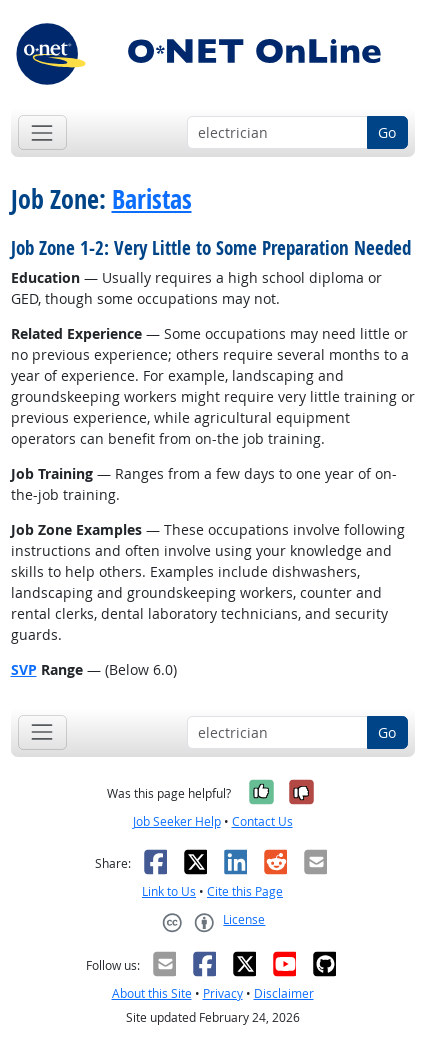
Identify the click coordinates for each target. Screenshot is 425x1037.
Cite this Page (245, 891)
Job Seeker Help (177, 821)
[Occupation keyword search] (277, 133)
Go (387, 132)
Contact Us (262, 821)
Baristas (152, 199)
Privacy (223, 993)
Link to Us (169, 891)
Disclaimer (284, 993)
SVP (24, 669)
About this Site (152, 993)
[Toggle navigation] (42, 132)
